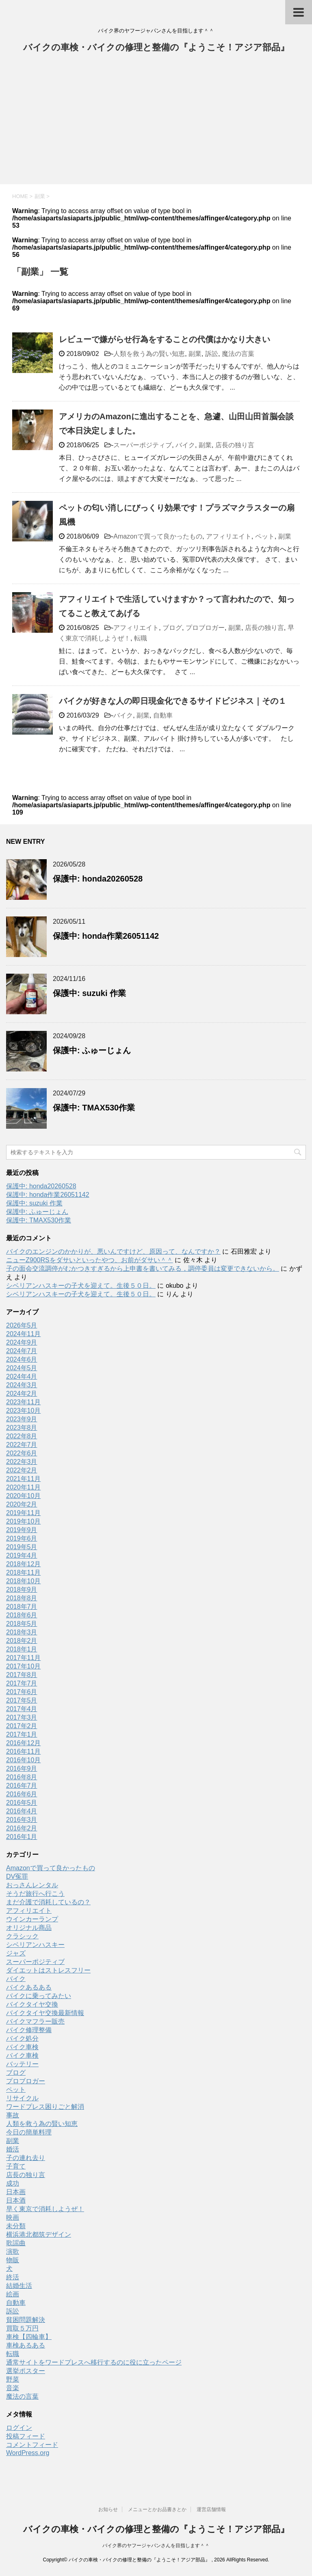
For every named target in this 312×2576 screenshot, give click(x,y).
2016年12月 (23, 1743)
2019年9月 (21, 1529)
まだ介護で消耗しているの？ (48, 1902)
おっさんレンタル (32, 1885)
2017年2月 (21, 1725)
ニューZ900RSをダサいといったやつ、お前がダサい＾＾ (89, 1260)
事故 (12, 2115)
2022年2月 (21, 1470)
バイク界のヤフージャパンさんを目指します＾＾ (156, 2545)
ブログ (172, 627)
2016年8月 (21, 1777)
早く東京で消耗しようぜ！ (45, 2208)
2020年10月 (23, 1495)
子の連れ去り (25, 2157)
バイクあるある (29, 1987)
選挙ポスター (25, 2370)
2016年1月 (21, 1836)
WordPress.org (27, 2452)
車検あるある (25, 2345)
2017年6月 (21, 1691)
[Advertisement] (156, 123)
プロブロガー (205, 627)
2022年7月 (21, 1444)
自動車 (163, 715)
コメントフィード (32, 2444)
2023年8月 (21, 1427)
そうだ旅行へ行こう (35, 1893)
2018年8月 (21, 1598)
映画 (12, 2217)
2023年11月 (23, 1402)
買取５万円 (22, 2328)
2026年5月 (21, 1325)
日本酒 (16, 2200)
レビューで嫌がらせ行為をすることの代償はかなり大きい (164, 339)
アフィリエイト (228, 536)
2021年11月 (23, 1478)
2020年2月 (21, 1504)
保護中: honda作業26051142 (106, 935)
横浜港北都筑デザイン (38, 2234)
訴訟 (211, 353)
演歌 (12, 2251)
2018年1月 (21, 1649)
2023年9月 (21, 1419)
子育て (16, 2166)
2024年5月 (21, 1368)
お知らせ (108, 2509)
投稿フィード (25, 2436)
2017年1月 (21, 1734)
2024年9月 (21, 1342)
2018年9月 (21, 1589)
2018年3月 (21, 1632)
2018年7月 (21, 1606)
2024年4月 (21, 1376)
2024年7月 (21, 1350)
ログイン (19, 2427)
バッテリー (22, 2064)
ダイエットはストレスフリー (48, 1970)
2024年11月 (23, 1333)
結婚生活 (19, 2285)
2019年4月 (21, 1555)
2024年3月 (21, 1385)
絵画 (12, 2294)
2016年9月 (21, 1768)
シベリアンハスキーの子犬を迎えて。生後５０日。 (81, 1285)
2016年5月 (21, 1802)
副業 (195, 353)
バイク (185, 445)
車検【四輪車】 (29, 2336)
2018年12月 (23, 1564)
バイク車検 (22, 2047)
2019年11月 (23, 1512)
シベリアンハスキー (35, 1944)
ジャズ (16, 1953)
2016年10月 (23, 1760)
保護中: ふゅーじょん (92, 1050)
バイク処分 (22, 2038)
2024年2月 (21, 1393)
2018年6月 (21, 1615)
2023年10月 (23, 1410)
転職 (140, 638)
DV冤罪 (17, 1876)
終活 (12, 2277)
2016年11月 (23, 1751)
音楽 (12, 2387)
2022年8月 (21, 1436)
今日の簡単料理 (29, 2132)
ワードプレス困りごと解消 (45, 2106)
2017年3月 (21, 1717)
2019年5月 (21, 1546)
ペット (265, 536)
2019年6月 (21, 1538)
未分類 (16, 2225)
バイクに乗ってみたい (38, 1995)
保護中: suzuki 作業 (89, 993)
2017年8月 (21, 1674)
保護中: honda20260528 (98, 878)
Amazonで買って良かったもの (157, 536)
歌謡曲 (16, 2243)
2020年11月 (23, 1487)
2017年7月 (21, 1683)
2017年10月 (23, 1666)
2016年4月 (21, 1811)
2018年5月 (21, 1623)
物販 (12, 2260)
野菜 (12, 2379)
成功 (12, 2183)
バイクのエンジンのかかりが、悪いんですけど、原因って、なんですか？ (113, 1251)
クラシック (22, 1936)
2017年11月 (23, 1657)
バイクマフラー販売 (35, 2021)
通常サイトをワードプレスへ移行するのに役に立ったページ (94, 2362)
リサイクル (22, 2098)
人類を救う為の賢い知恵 (149, 353)
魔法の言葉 (238, 353)
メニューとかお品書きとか (157, 2509)
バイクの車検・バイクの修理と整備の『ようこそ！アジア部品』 (156, 48)
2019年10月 (23, 1521)
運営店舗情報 (211, 2509)
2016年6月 (21, 1794)
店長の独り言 (234, 445)
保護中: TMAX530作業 (94, 1107)
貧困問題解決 (25, 2319)
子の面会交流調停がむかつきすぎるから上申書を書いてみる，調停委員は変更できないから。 (142, 1268)
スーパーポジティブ (142, 445)
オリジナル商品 (29, 1927)
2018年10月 (23, 1581)
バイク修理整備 (29, 2029)
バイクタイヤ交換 (32, 2004)
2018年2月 (21, 1640)
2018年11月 (23, 1572)
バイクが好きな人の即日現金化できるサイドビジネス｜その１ (172, 700)
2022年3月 (21, 1461)
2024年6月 (21, 1359)
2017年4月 (21, 1708)
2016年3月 (21, 1819)
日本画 (16, 2191)
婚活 (12, 2149)
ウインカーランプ (32, 1919)
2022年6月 (21, 1453)
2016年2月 (21, 1828)
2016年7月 (21, 1785)
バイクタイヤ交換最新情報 (45, 2012)
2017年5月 (21, 1700)
